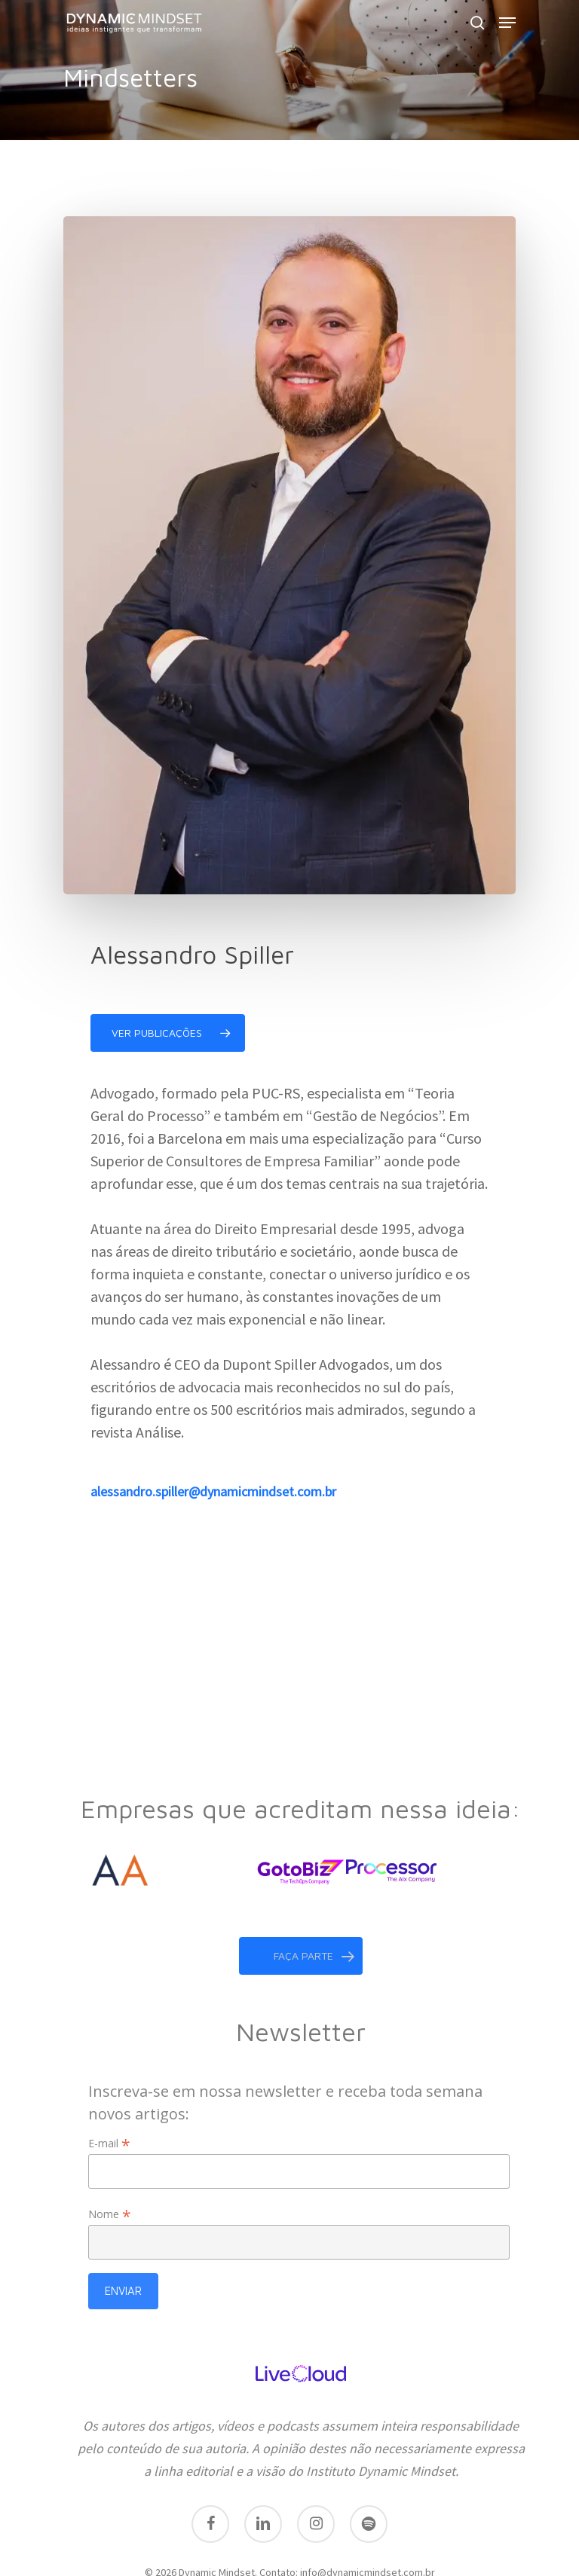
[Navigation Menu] (507, 22)
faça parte (314, 1899)
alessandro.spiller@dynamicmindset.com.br (213, 1491)
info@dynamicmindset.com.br (367, 2515)
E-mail (109, 2086)
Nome (109, 2157)
